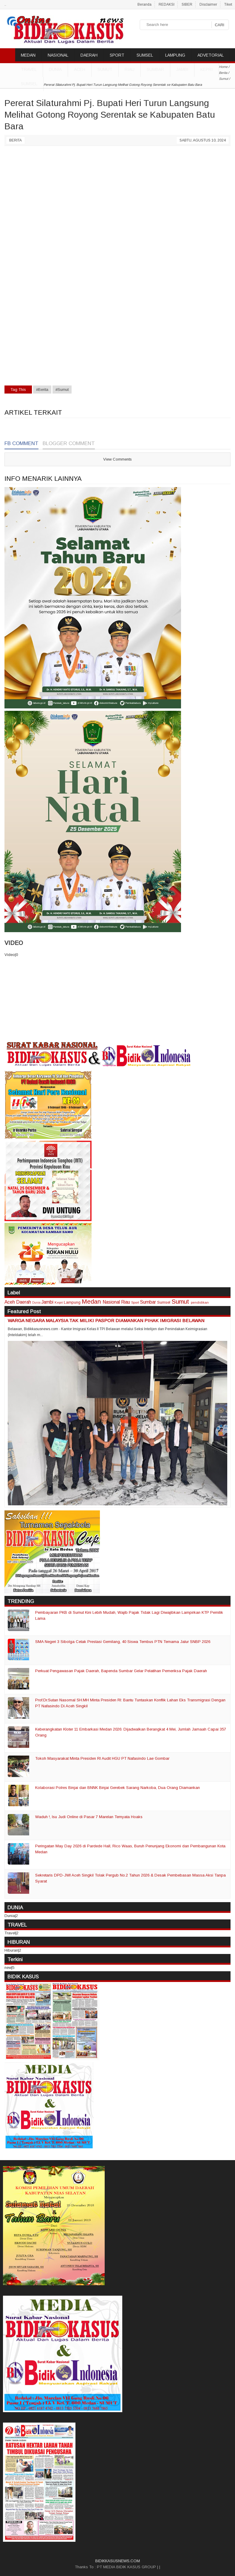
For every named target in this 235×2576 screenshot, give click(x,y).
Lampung (72, 1302)
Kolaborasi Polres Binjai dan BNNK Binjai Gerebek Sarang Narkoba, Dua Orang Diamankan (117, 1787)
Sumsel (29, 83)
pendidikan (200, 1302)
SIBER (187, 4)
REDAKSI (166, 4)
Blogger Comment (69, 443)
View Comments (117, 459)
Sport (135, 1302)
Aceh (79, 69)
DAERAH (89, 55)
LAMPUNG (175, 55)
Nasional (111, 1302)
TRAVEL (29, 69)
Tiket (228, 4)
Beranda (144, 4)
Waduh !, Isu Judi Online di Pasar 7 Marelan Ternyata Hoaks (89, 1817)
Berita (15, 140)
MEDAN (28, 55)
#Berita (42, 389)
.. (5, 4)
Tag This (18, 389)
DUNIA (55, 69)
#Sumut (62, 389)
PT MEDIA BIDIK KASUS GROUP (126, 2567)
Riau (129, 69)
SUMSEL (145, 55)
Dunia (36, 1302)
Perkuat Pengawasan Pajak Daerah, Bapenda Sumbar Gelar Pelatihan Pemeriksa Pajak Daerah (121, 1671)
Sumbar (155, 69)
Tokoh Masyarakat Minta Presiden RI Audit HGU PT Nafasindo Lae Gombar (102, 1758)
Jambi (182, 69)
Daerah (23, 1302)
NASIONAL (58, 55)
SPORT (117, 55)
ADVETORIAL (210, 55)
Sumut (105, 69)
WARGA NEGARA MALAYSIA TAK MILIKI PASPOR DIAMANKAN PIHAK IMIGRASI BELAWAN (106, 1320)
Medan (91, 1301)
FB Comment (21, 443)
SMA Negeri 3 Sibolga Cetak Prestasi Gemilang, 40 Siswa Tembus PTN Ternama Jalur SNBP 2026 (122, 1641)
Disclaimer (208, 4)
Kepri (206, 69)
